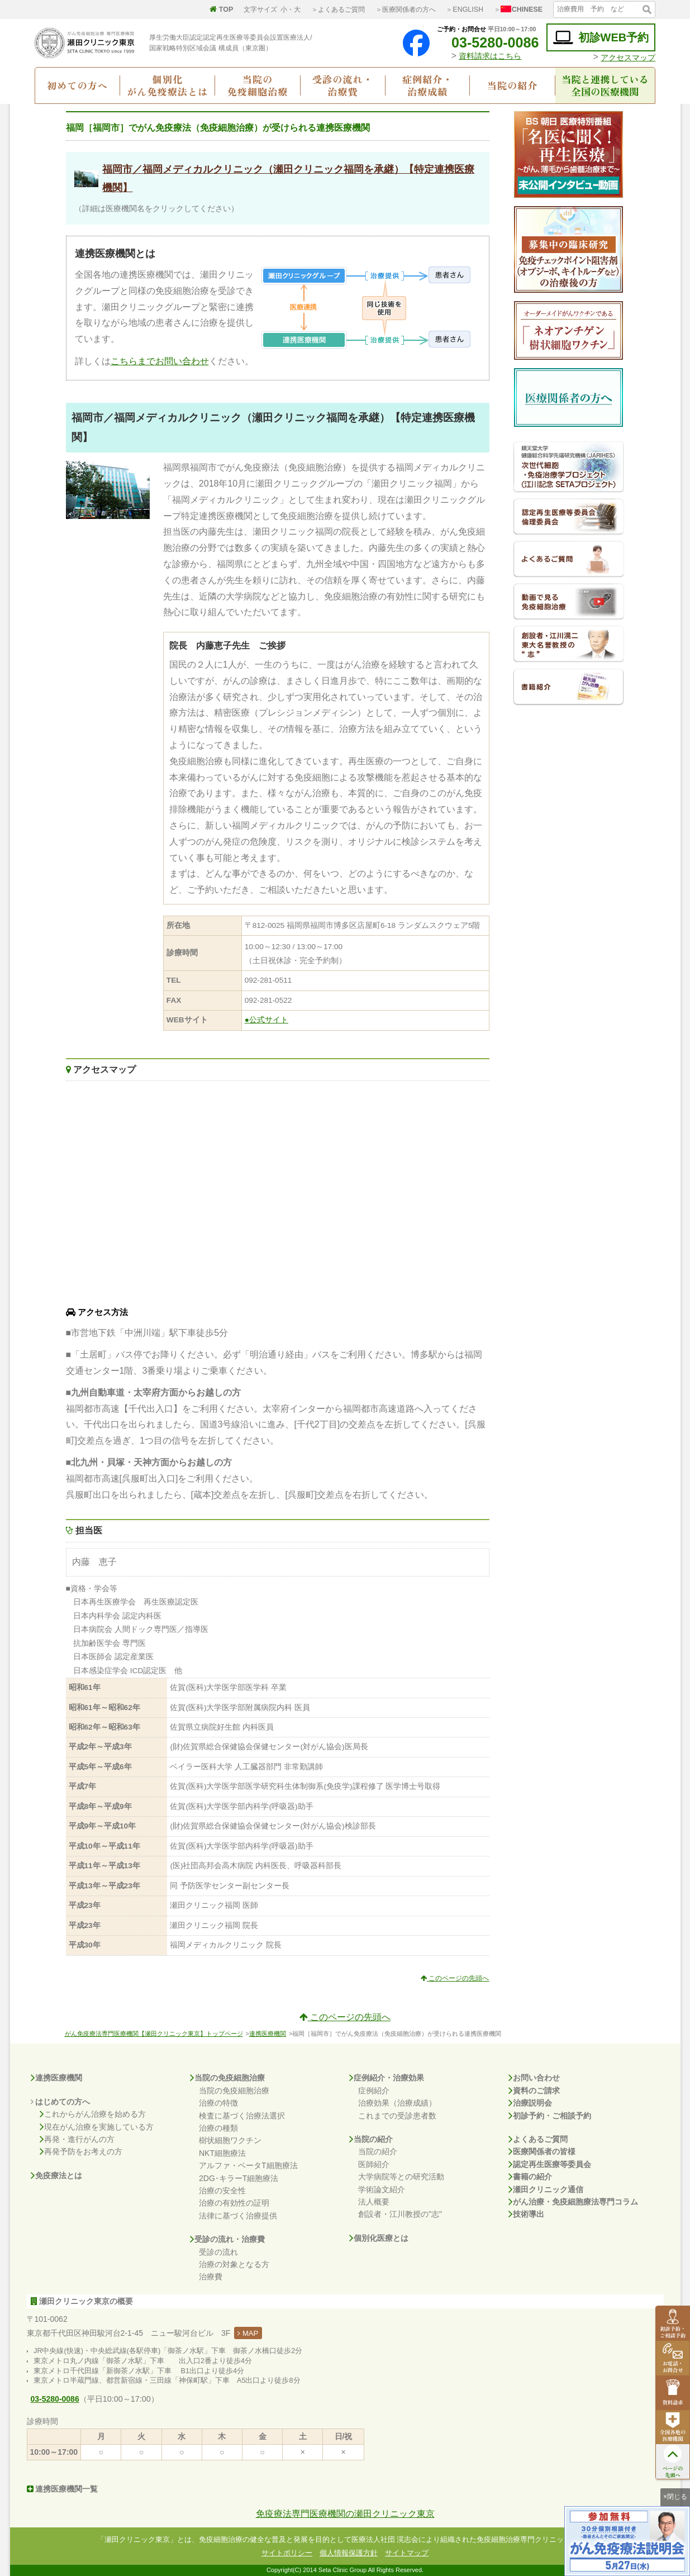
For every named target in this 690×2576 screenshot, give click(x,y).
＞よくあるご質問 (338, 9)
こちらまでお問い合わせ (160, 361)
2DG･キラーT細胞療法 (238, 2178)
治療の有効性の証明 (234, 2202)
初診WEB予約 (601, 37)
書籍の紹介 (530, 2176)
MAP (247, 2333)
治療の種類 (218, 2127)
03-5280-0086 (486, 42)
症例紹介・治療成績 (427, 85)
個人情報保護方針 (349, 2553)
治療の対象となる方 (234, 2264)
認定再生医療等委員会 (549, 2164)
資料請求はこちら (490, 55)
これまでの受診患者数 (397, 2115)
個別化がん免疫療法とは (167, 85)
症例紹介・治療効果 (386, 2078)
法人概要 (373, 2201)
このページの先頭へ (455, 1978)
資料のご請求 (534, 2090)
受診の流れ (218, 2252)
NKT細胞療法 (222, 2153)
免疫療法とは (56, 2175)
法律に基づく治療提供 (238, 2215)
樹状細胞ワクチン (230, 2140)
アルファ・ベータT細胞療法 (248, 2165)
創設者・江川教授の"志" (400, 2214)
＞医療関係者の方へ (405, 9)
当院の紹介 (512, 85)
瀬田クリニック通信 (545, 2189)
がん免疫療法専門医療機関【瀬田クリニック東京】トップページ (154, 2033)
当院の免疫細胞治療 (257, 85)
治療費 (210, 2276)
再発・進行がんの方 (77, 2139)
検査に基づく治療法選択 (242, 2115)
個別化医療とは (378, 2238)
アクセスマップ (628, 57)
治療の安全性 (222, 2190)
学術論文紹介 (381, 2189)
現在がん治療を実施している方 (97, 2127)
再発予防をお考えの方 (81, 2151)
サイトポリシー (286, 2553)
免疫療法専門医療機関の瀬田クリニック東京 (345, 2513)
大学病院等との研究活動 (401, 2176)
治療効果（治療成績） (397, 2102)
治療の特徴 (218, 2102)
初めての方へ (77, 85)
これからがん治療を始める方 (93, 2114)
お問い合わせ (534, 2078)
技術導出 (526, 2214)
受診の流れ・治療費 (342, 85)
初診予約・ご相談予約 (549, 2116)
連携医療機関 (267, 2033)
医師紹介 (373, 2164)
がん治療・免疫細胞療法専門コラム (573, 2202)
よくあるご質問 (538, 2139)
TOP (221, 9)
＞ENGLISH (464, 9)
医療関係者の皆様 (541, 2151)
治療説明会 (530, 2103)
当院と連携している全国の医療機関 (604, 85)
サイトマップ (407, 2553)
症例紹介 (373, 2090)
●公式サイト (266, 1020)
